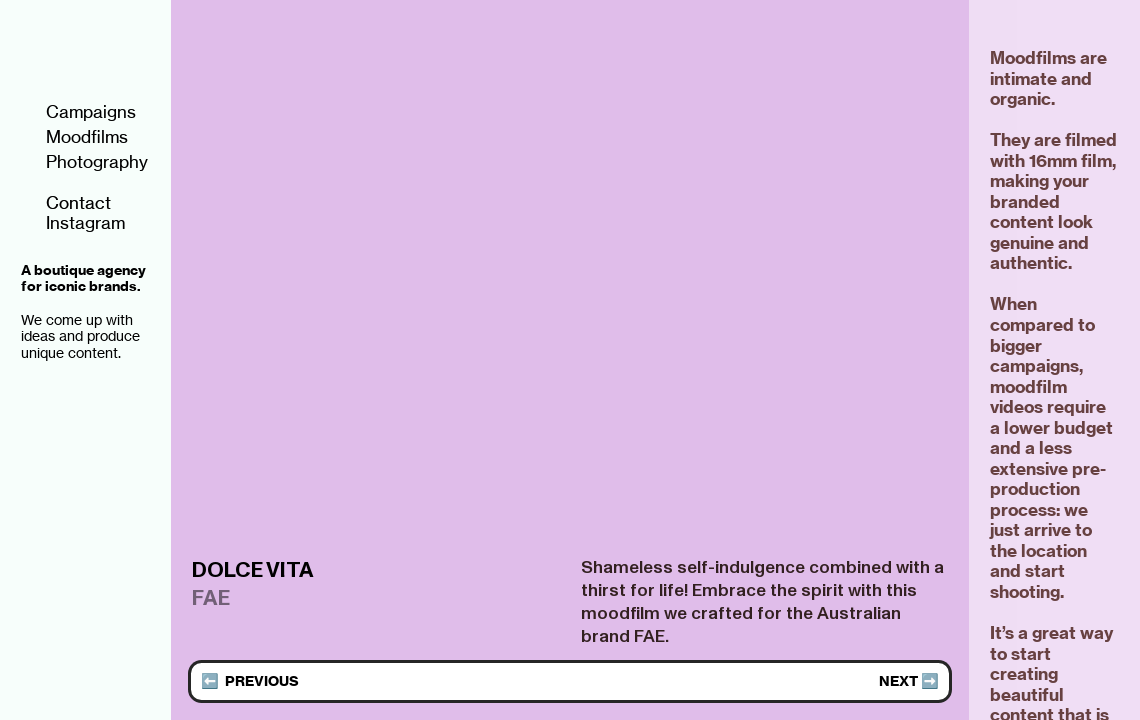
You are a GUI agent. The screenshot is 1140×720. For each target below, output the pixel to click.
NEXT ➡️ (909, 681)
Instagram (73, 223)
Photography (84, 162)
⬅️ (213, 681)
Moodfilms (74, 137)
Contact (66, 203)
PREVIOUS (262, 681)
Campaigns (78, 112)
